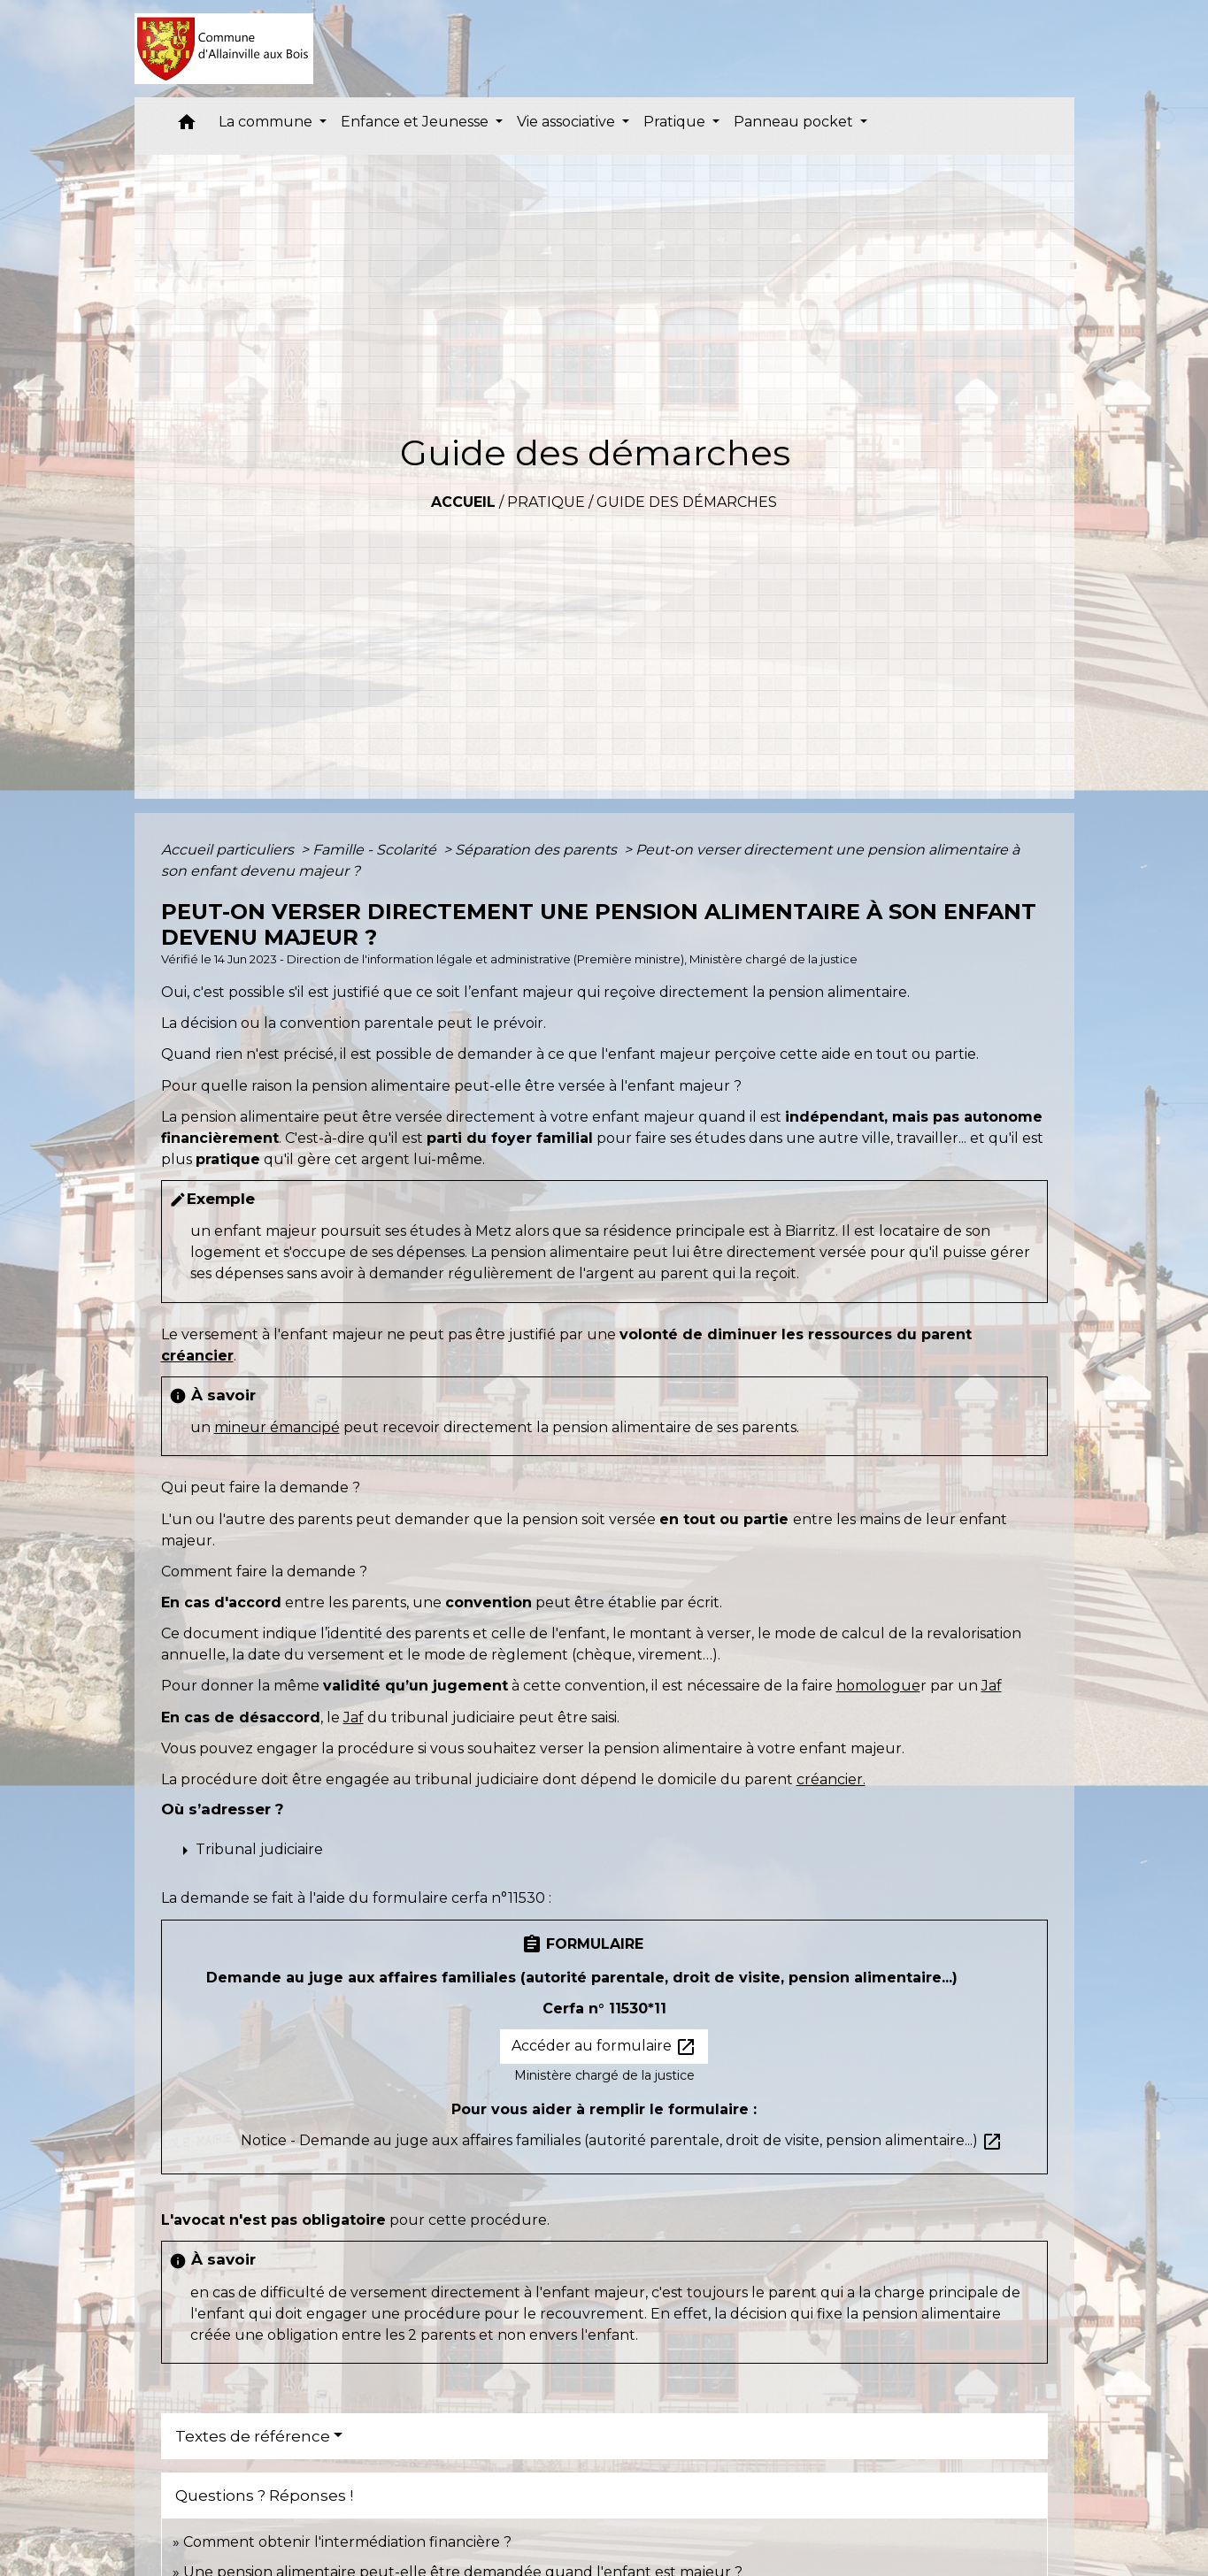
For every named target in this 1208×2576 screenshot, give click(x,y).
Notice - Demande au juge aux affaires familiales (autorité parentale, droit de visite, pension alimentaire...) (622, 2140)
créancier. (831, 1779)
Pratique (546, 502)
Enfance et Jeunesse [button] (416, 121)
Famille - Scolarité (376, 849)
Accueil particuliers (229, 849)
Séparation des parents (537, 849)
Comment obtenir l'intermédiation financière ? (347, 2542)
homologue (878, 1685)
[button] (187, 126)
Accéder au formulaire (604, 2047)
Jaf (991, 1685)
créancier (197, 1355)
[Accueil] (224, 48)
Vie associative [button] (568, 121)
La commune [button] (267, 121)
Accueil (463, 502)
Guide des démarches (686, 502)
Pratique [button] (676, 121)
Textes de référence (252, 2436)
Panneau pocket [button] (795, 121)
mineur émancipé (277, 1427)
